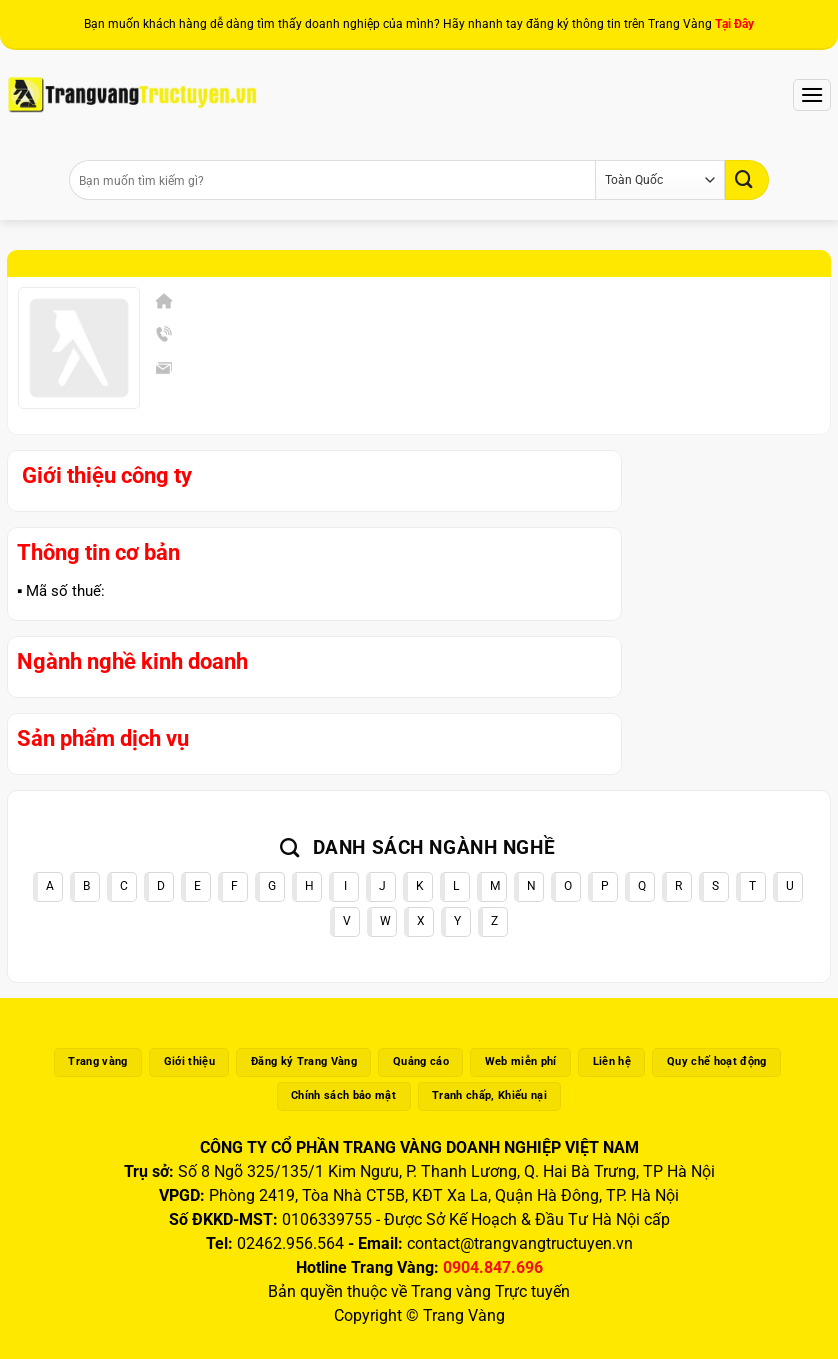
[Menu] (812, 94)
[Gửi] (747, 179)
